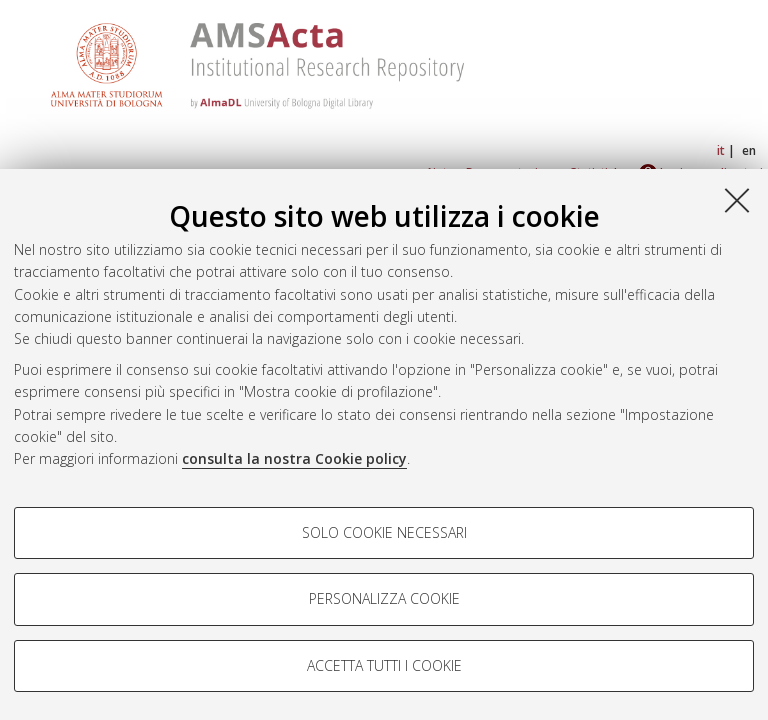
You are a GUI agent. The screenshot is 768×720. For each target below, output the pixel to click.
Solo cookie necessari (384, 532)
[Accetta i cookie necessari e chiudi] (737, 200)
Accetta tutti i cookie (384, 665)
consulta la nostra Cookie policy (294, 458)
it (721, 150)
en (749, 150)
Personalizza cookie (384, 598)
